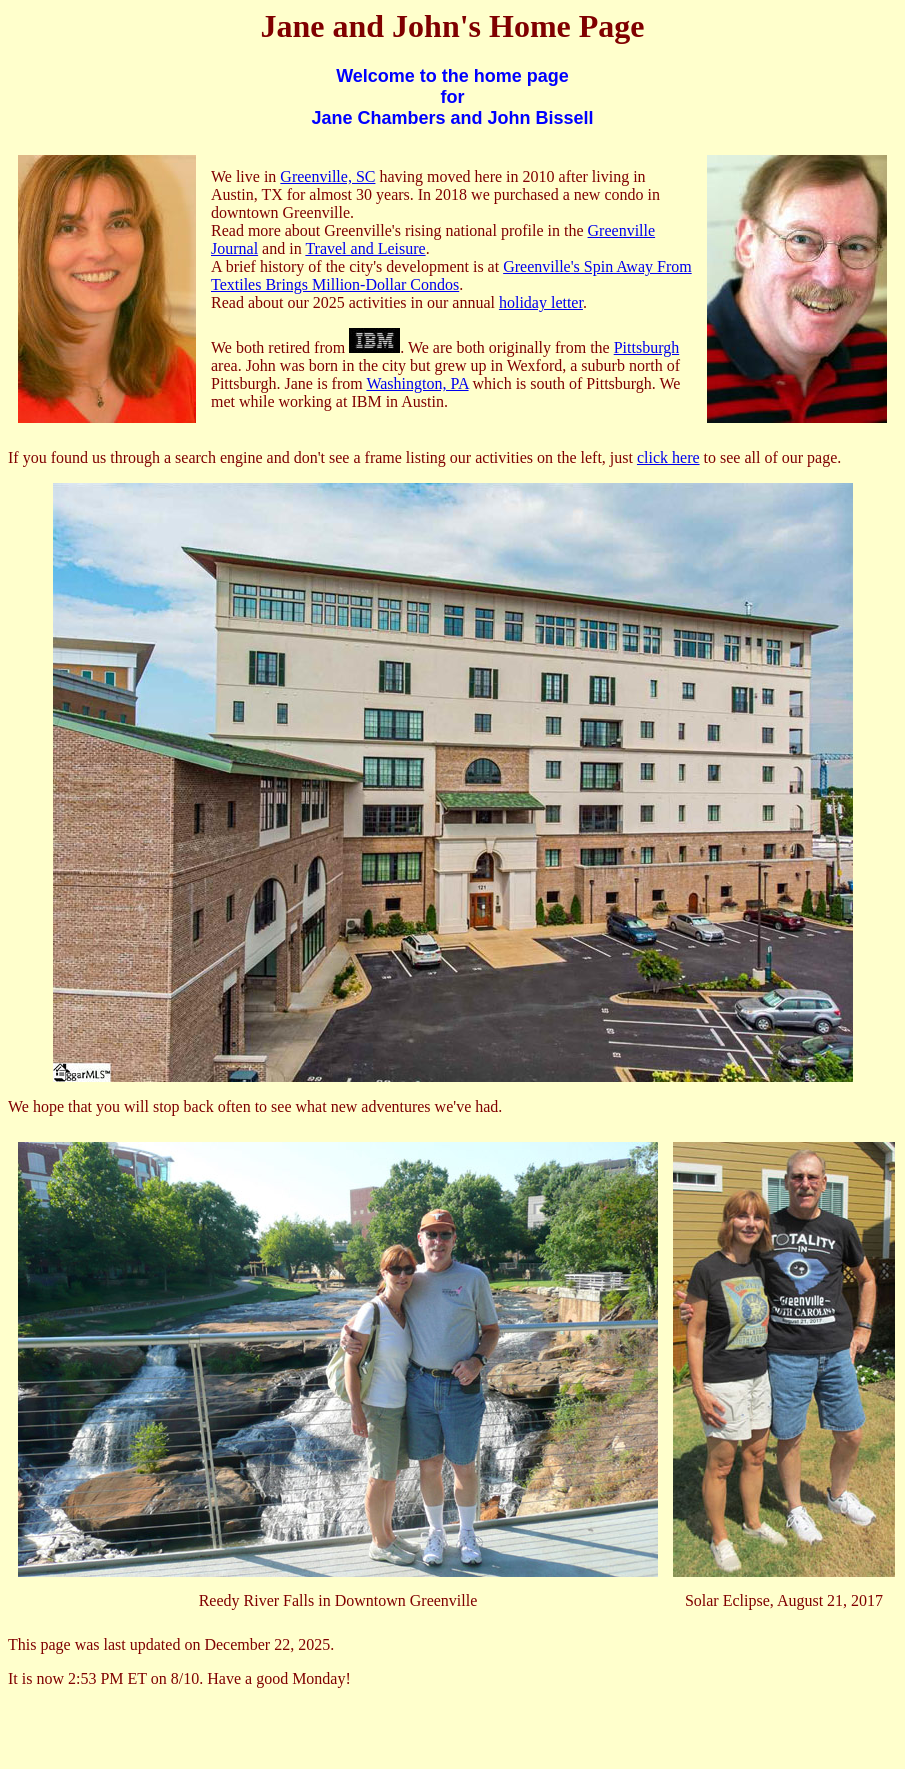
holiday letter (541, 302)
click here (668, 457)
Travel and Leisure (365, 248)
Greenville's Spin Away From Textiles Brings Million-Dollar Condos (451, 275)
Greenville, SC (327, 176)
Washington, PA (417, 383)
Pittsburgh (647, 347)
